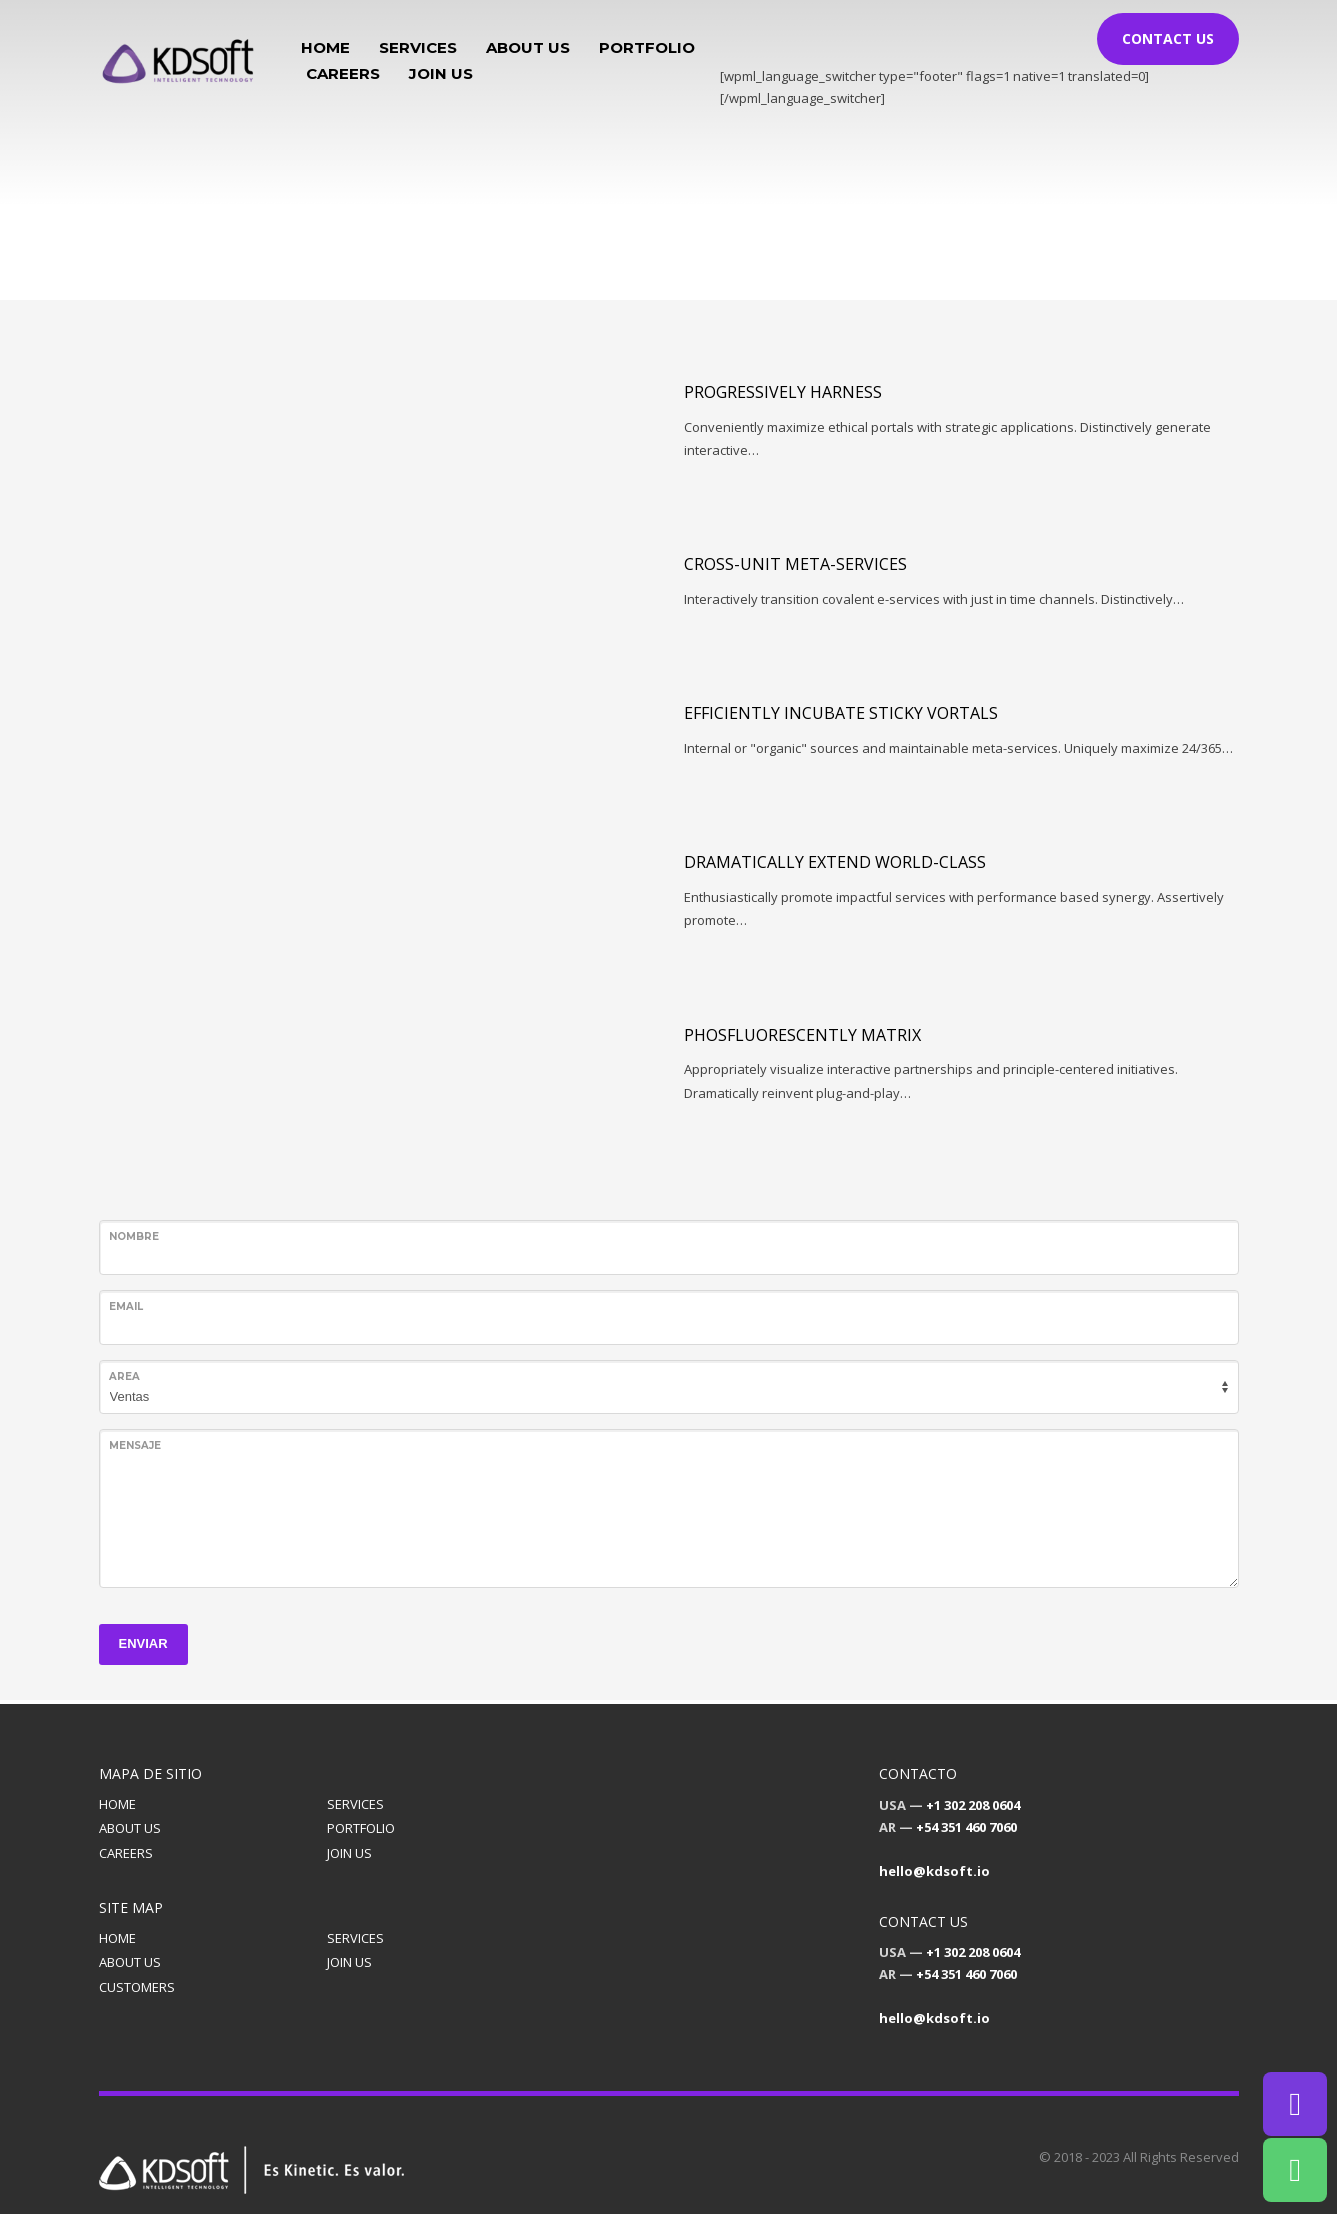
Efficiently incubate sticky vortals (841, 713)
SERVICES (355, 1804)
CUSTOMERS (137, 1987)
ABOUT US (130, 1828)
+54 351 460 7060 (966, 1827)
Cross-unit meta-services (795, 564)
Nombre (134, 1236)
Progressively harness (783, 392)
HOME (117, 1804)
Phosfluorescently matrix (802, 1035)
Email (126, 1306)
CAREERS (126, 1853)
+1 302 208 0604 (973, 1805)
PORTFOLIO (361, 1828)
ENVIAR (143, 1643)
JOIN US (349, 1853)
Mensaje (135, 1445)
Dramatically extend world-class (835, 862)
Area (124, 1376)
